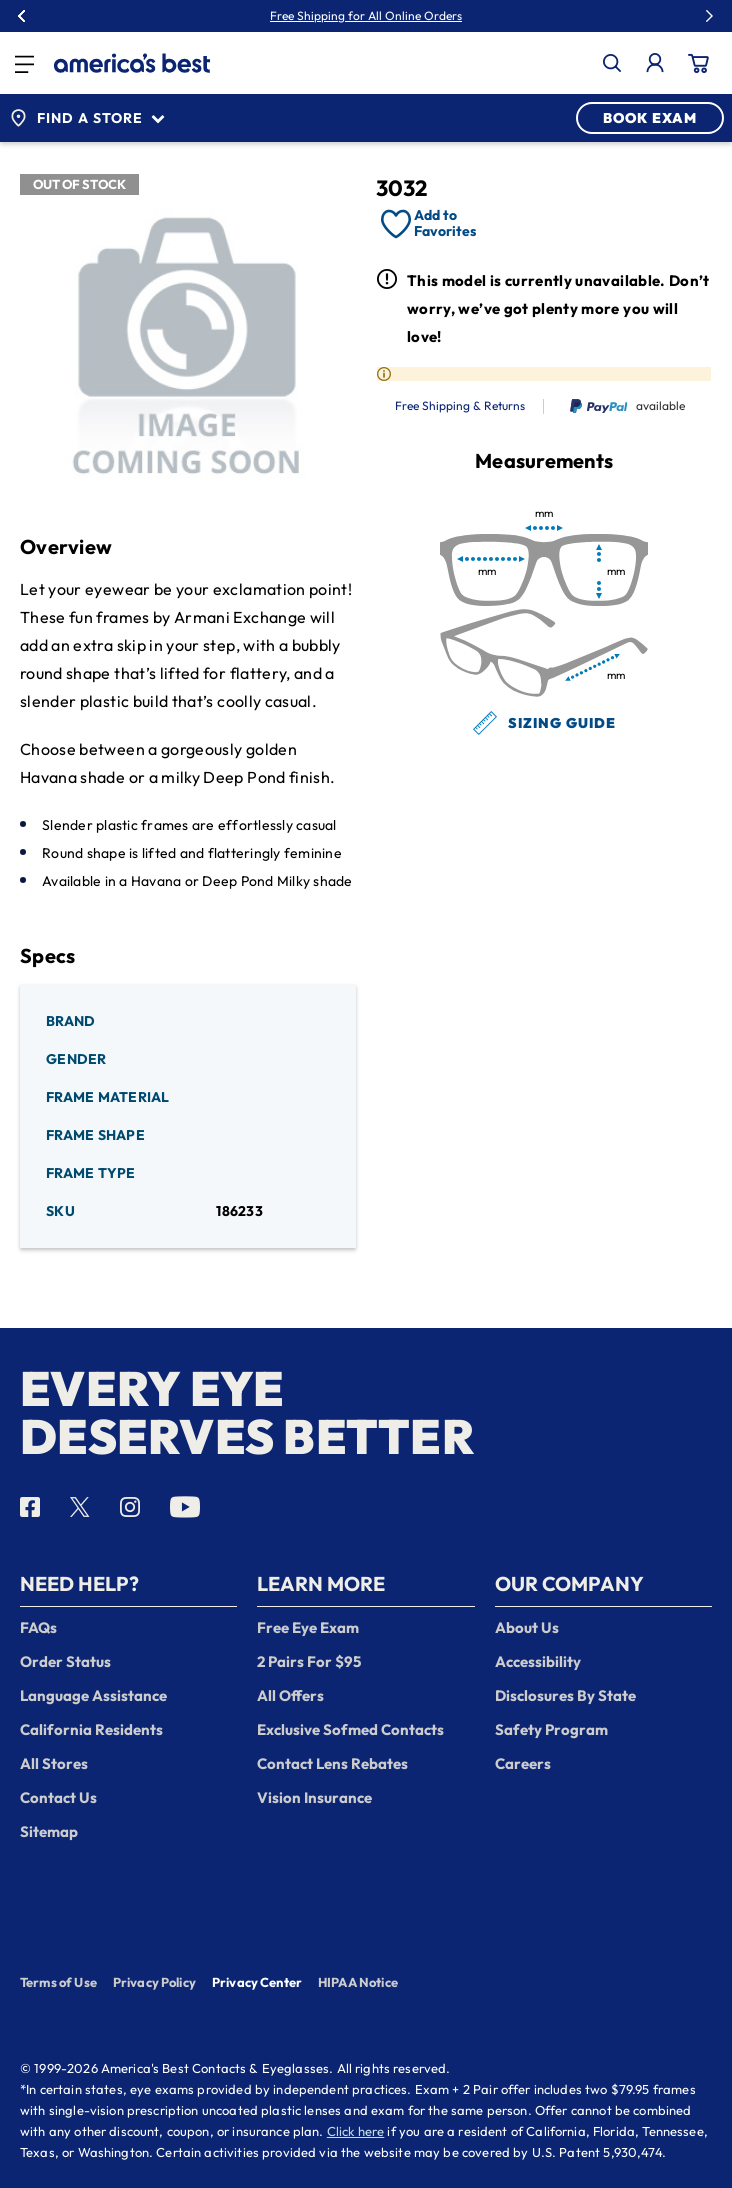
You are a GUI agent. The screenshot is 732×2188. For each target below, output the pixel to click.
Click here (356, 2131)
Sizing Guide (544, 723)
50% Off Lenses (411, 16)
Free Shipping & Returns (460, 406)
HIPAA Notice (358, 1982)
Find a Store (87, 118)
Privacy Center (257, 1984)
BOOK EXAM (650, 118)
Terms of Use (58, 1982)
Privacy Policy (154, 1982)
